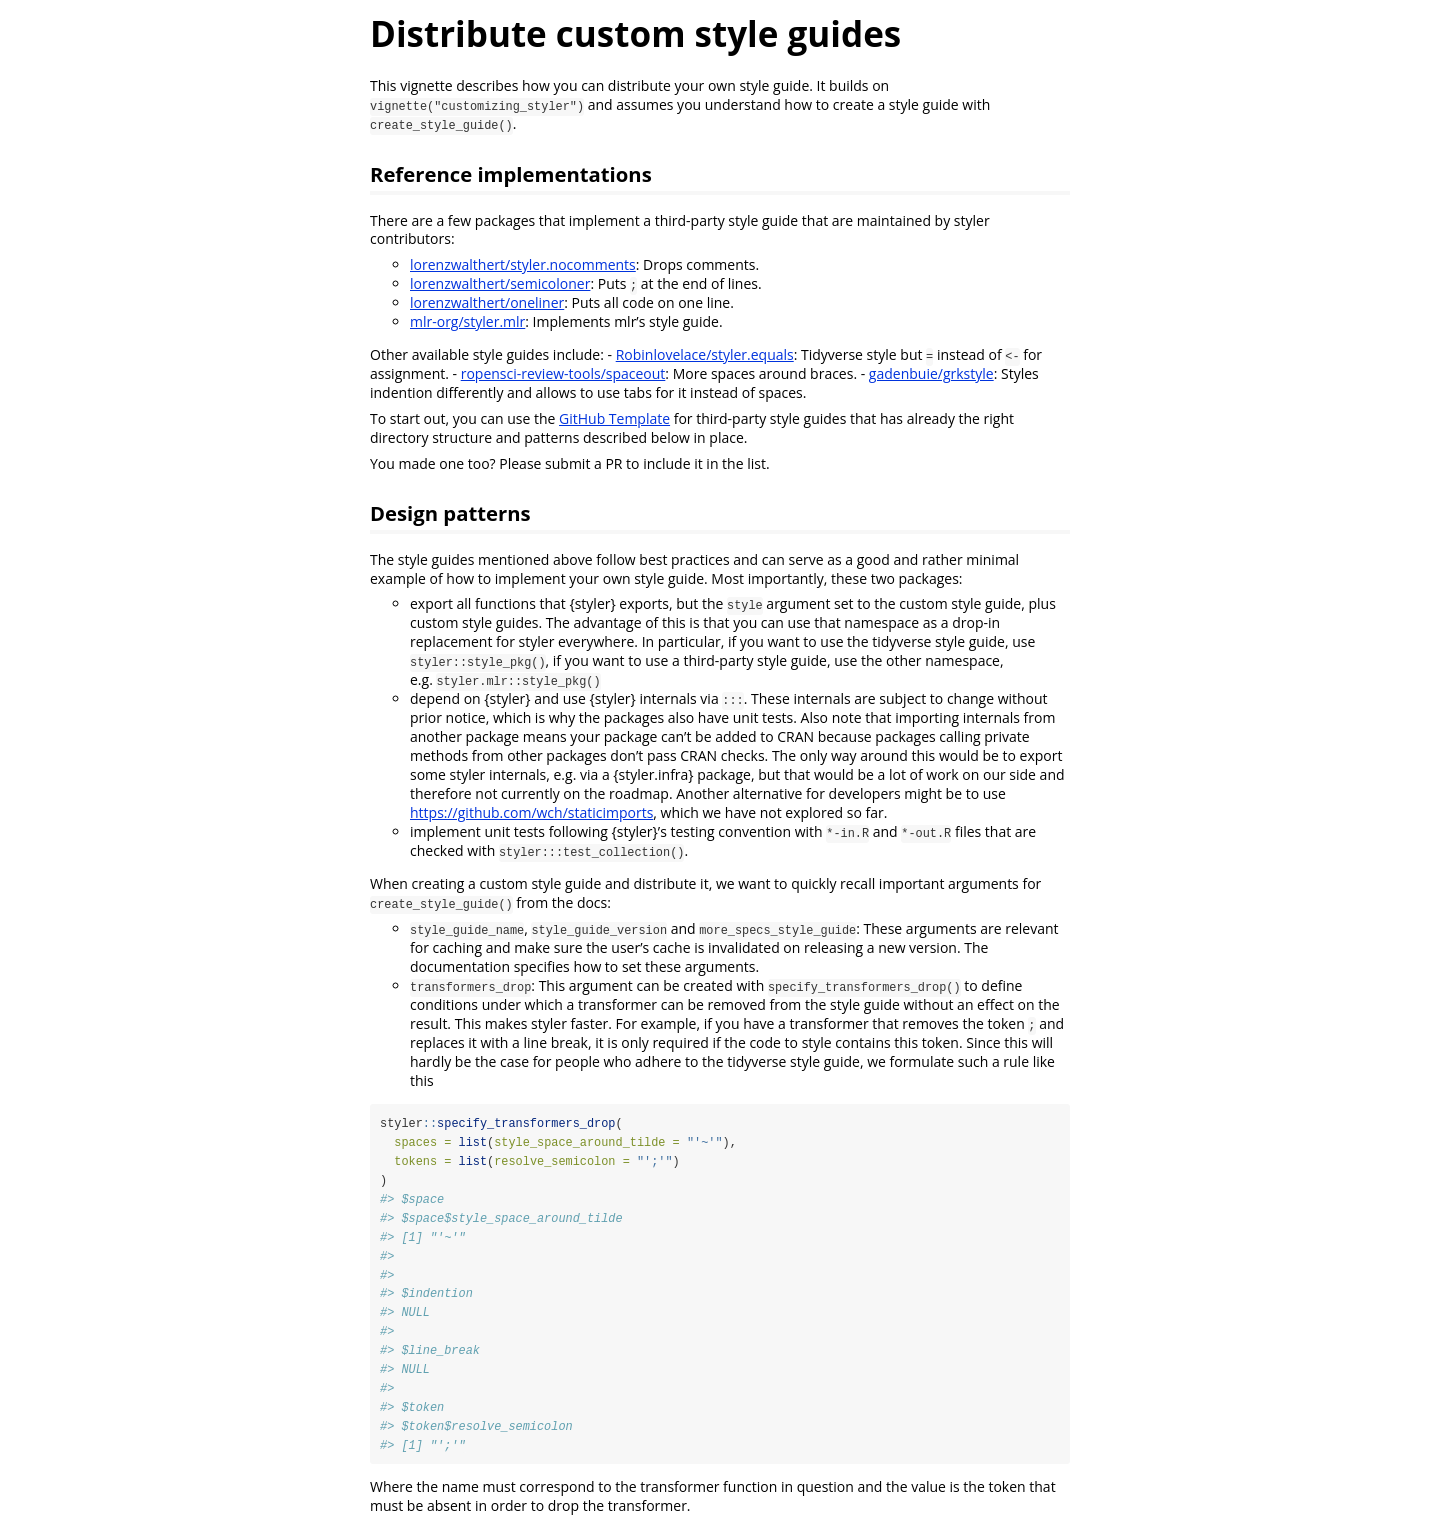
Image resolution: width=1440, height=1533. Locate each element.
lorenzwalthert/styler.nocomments (523, 264)
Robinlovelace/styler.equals (705, 354)
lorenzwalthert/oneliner (487, 302)
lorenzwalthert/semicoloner (500, 283)
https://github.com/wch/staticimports (531, 812)
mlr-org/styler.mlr (467, 321)
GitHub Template (614, 418)
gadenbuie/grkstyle (931, 373)
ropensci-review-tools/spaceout (563, 373)
